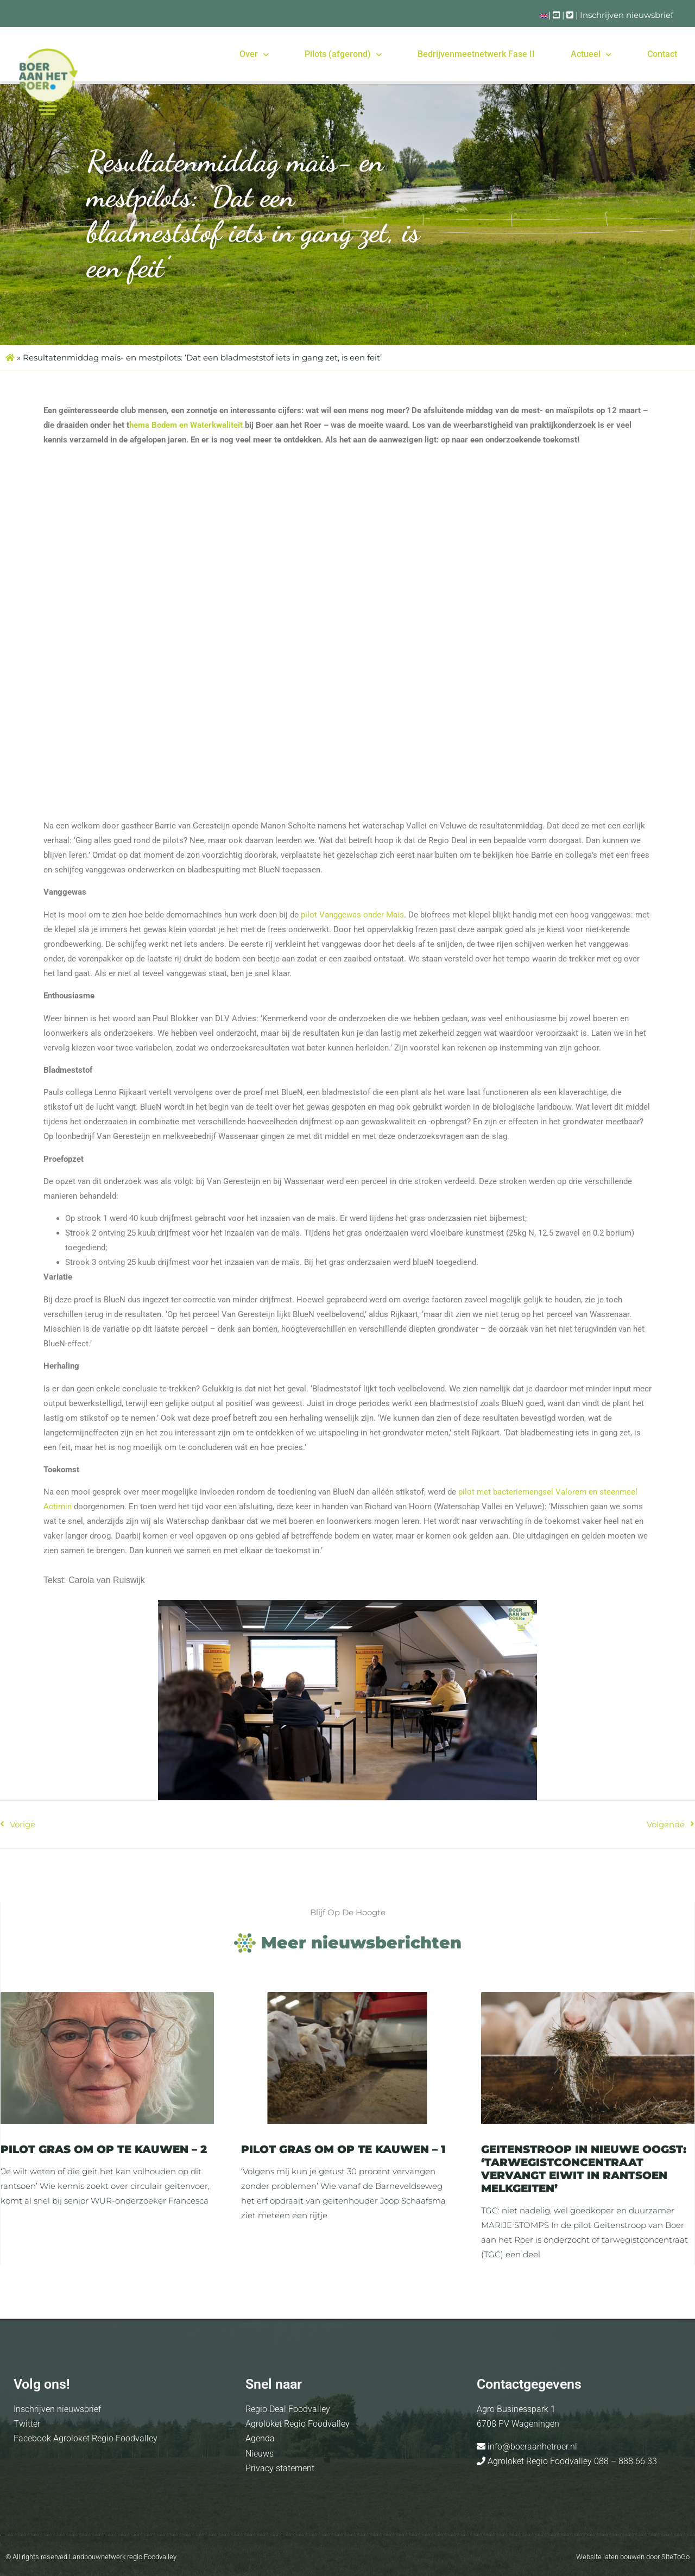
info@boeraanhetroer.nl (531, 2446)
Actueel (591, 54)
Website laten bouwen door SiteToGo (633, 2557)
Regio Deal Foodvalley (287, 2409)
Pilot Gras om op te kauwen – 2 (104, 2149)
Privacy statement (279, 2468)
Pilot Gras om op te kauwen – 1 (343, 2149)
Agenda (260, 2438)
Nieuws (259, 2453)
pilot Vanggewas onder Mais (352, 915)
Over (254, 54)
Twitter (27, 2424)
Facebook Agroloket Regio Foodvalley (85, 2438)
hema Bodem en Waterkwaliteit (186, 425)
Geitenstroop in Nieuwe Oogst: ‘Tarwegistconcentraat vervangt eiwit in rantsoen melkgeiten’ (583, 2169)
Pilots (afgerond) (343, 54)
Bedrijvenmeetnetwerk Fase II (476, 54)
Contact (662, 54)
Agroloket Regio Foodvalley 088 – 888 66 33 (571, 2461)
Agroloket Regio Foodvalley (297, 2424)
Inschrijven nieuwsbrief (626, 15)
